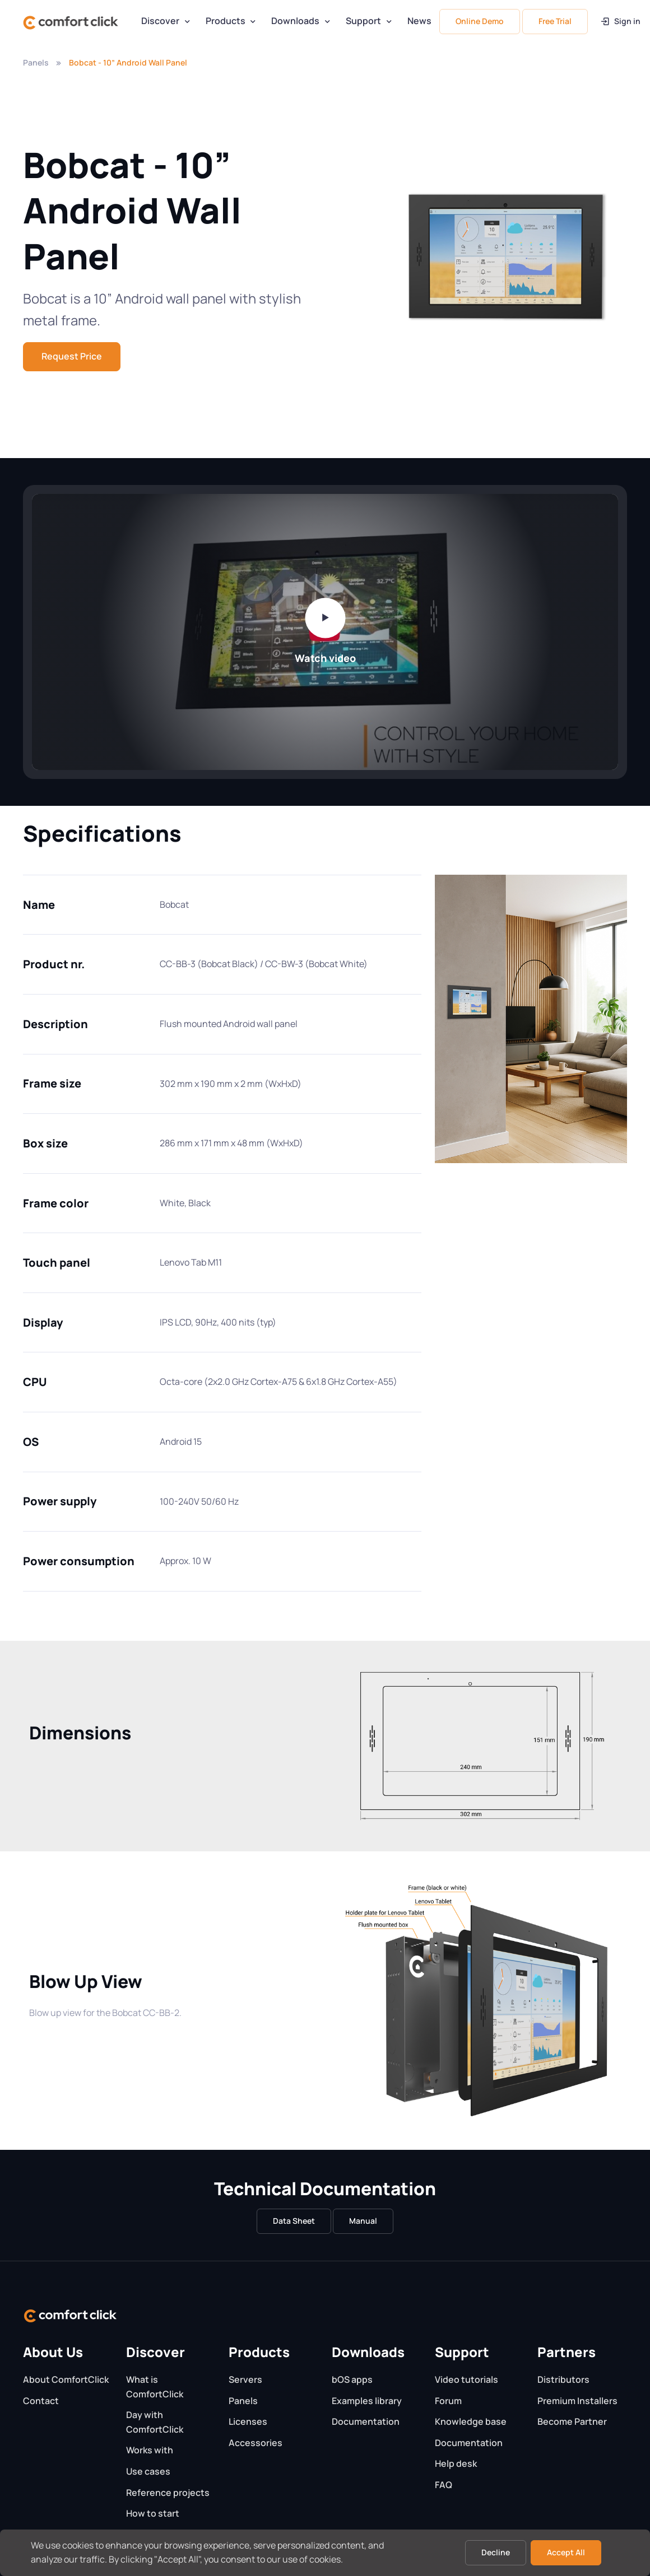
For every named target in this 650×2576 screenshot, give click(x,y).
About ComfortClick (66, 2379)
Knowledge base (471, 2421)
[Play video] (325, 618)
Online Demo (480, 21)
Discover (160, 21)
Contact (41, 2401)
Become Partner (572, 2421)
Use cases (148, 2471)
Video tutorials (466, 2379)
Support (363, 21)
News (419, 21)
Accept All (566, 2552)
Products (225, 21)
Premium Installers (577, 2401)
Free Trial (555, 21)
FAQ (443, 2485)
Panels (36, 62)
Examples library (367, 2401)
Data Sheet (294, 2220)
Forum (448, 2401)
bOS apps (352, 2379)
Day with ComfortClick (154, 2422)
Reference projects (168, 2492)
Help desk (456, 2463)
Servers (245, 2379)
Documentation (366, 2421)
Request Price (71, 356)
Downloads (295, 21)
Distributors (563, 2379)
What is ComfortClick (154, 2386)
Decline (495, 2552)
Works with (149, 2450)
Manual (363, 2220)
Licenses (248, 2421)
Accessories (255, 2443)
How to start (152, 2513)
